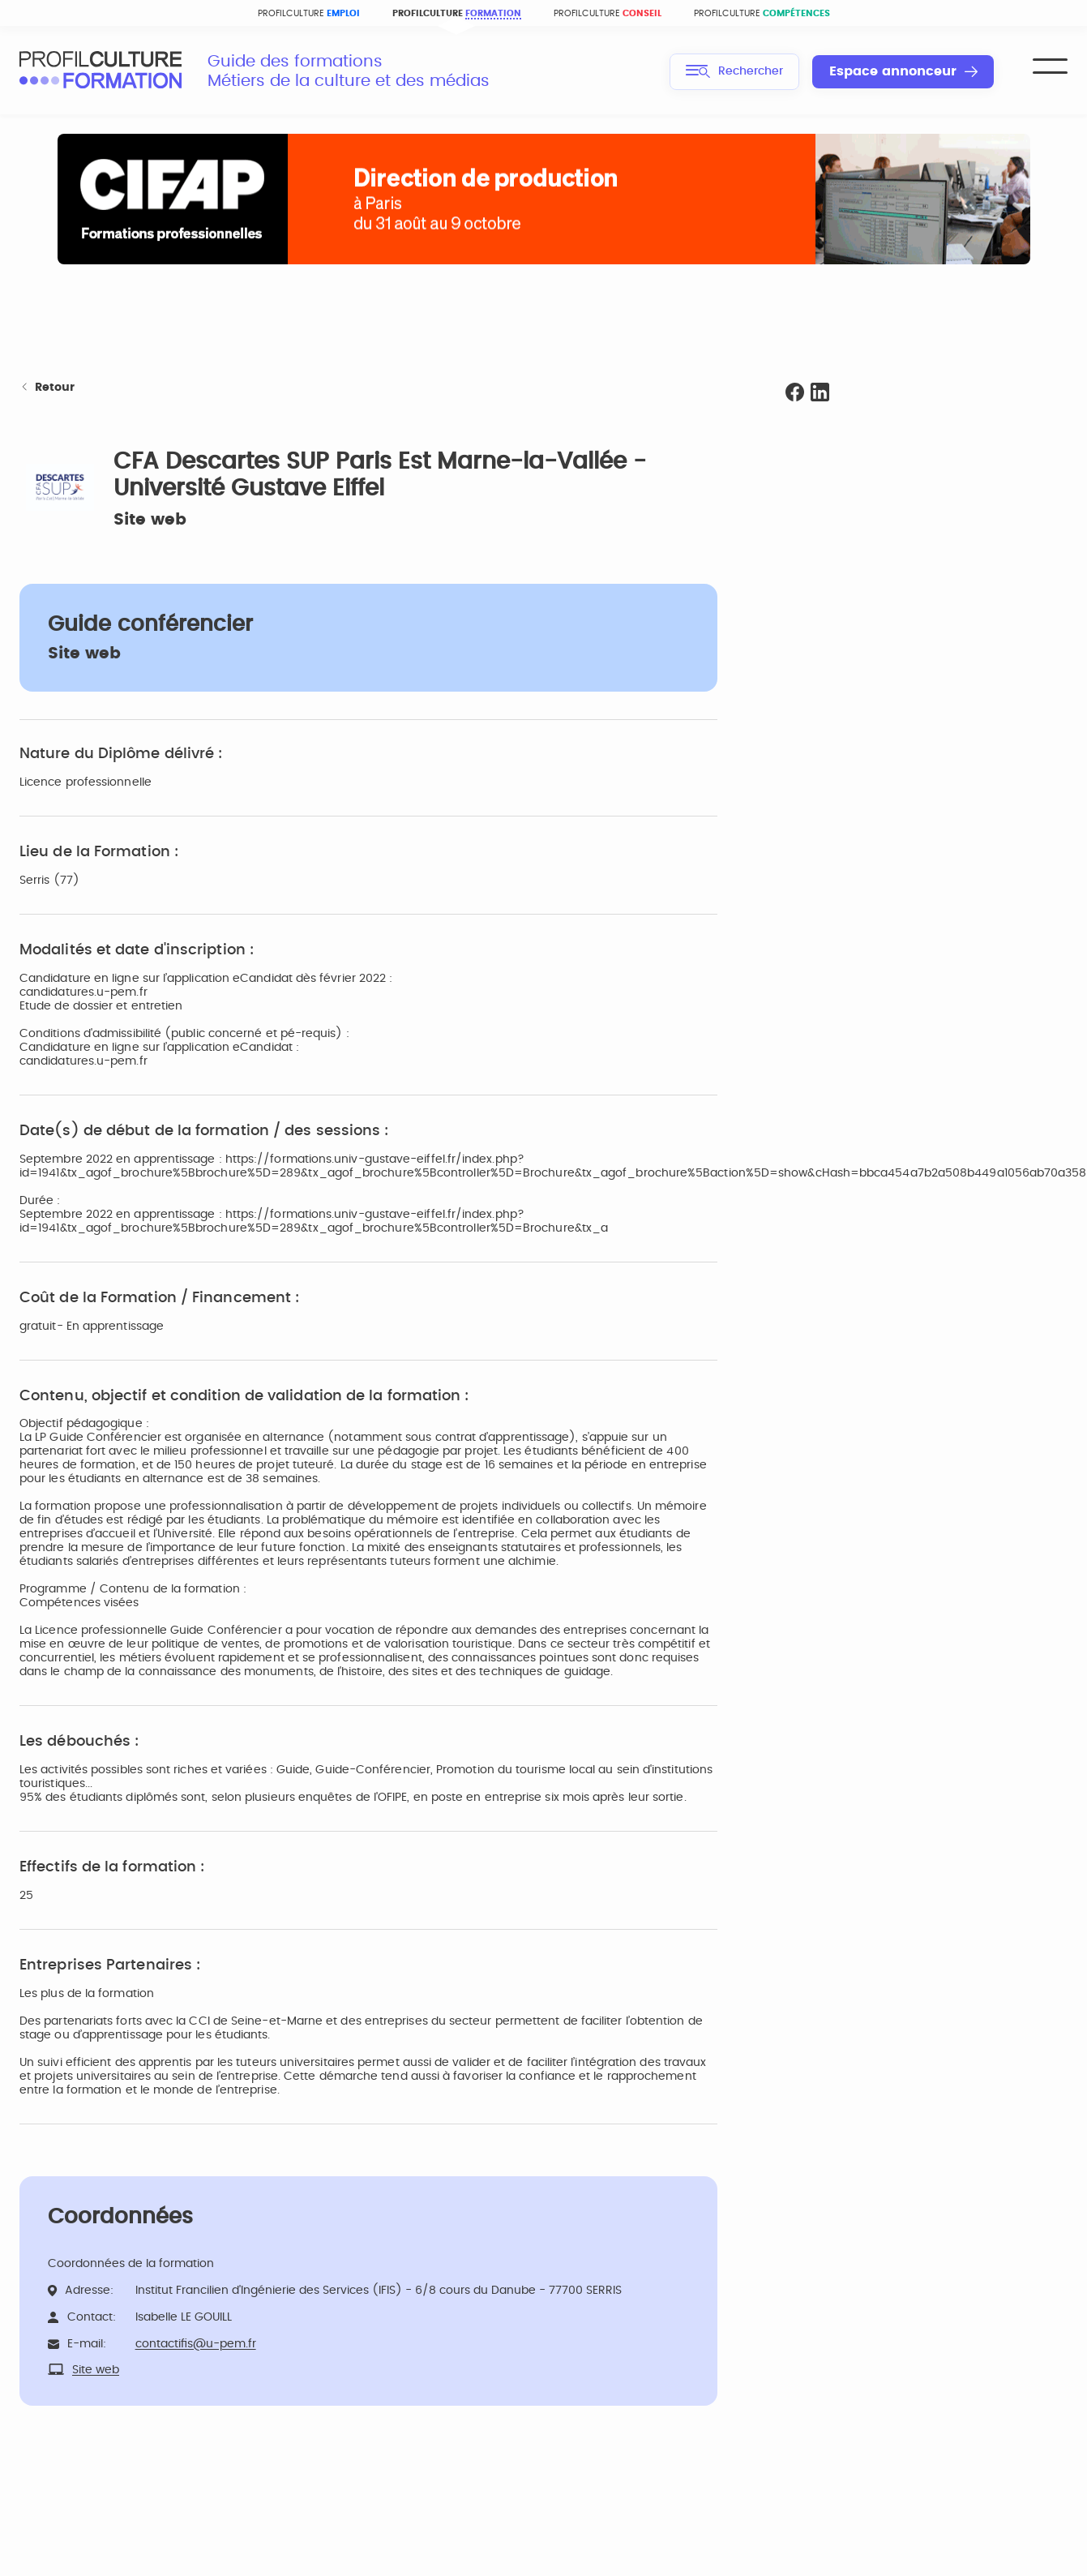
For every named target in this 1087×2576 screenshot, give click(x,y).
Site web (149, 520)
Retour (47, 388)
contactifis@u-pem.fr (195, 2344)
